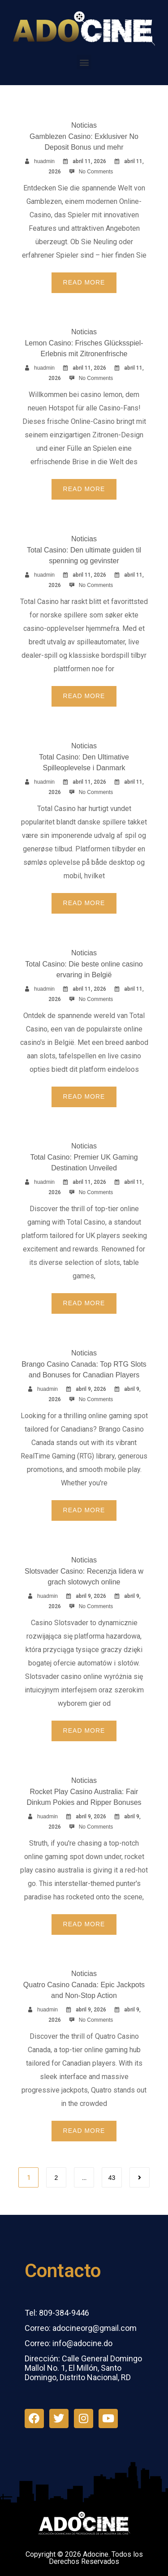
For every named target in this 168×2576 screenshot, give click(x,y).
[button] (84, 62)
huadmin (44, 161)
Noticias (84, 125)
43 (112, 2177)
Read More (84, 282)
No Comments (96, 171)
